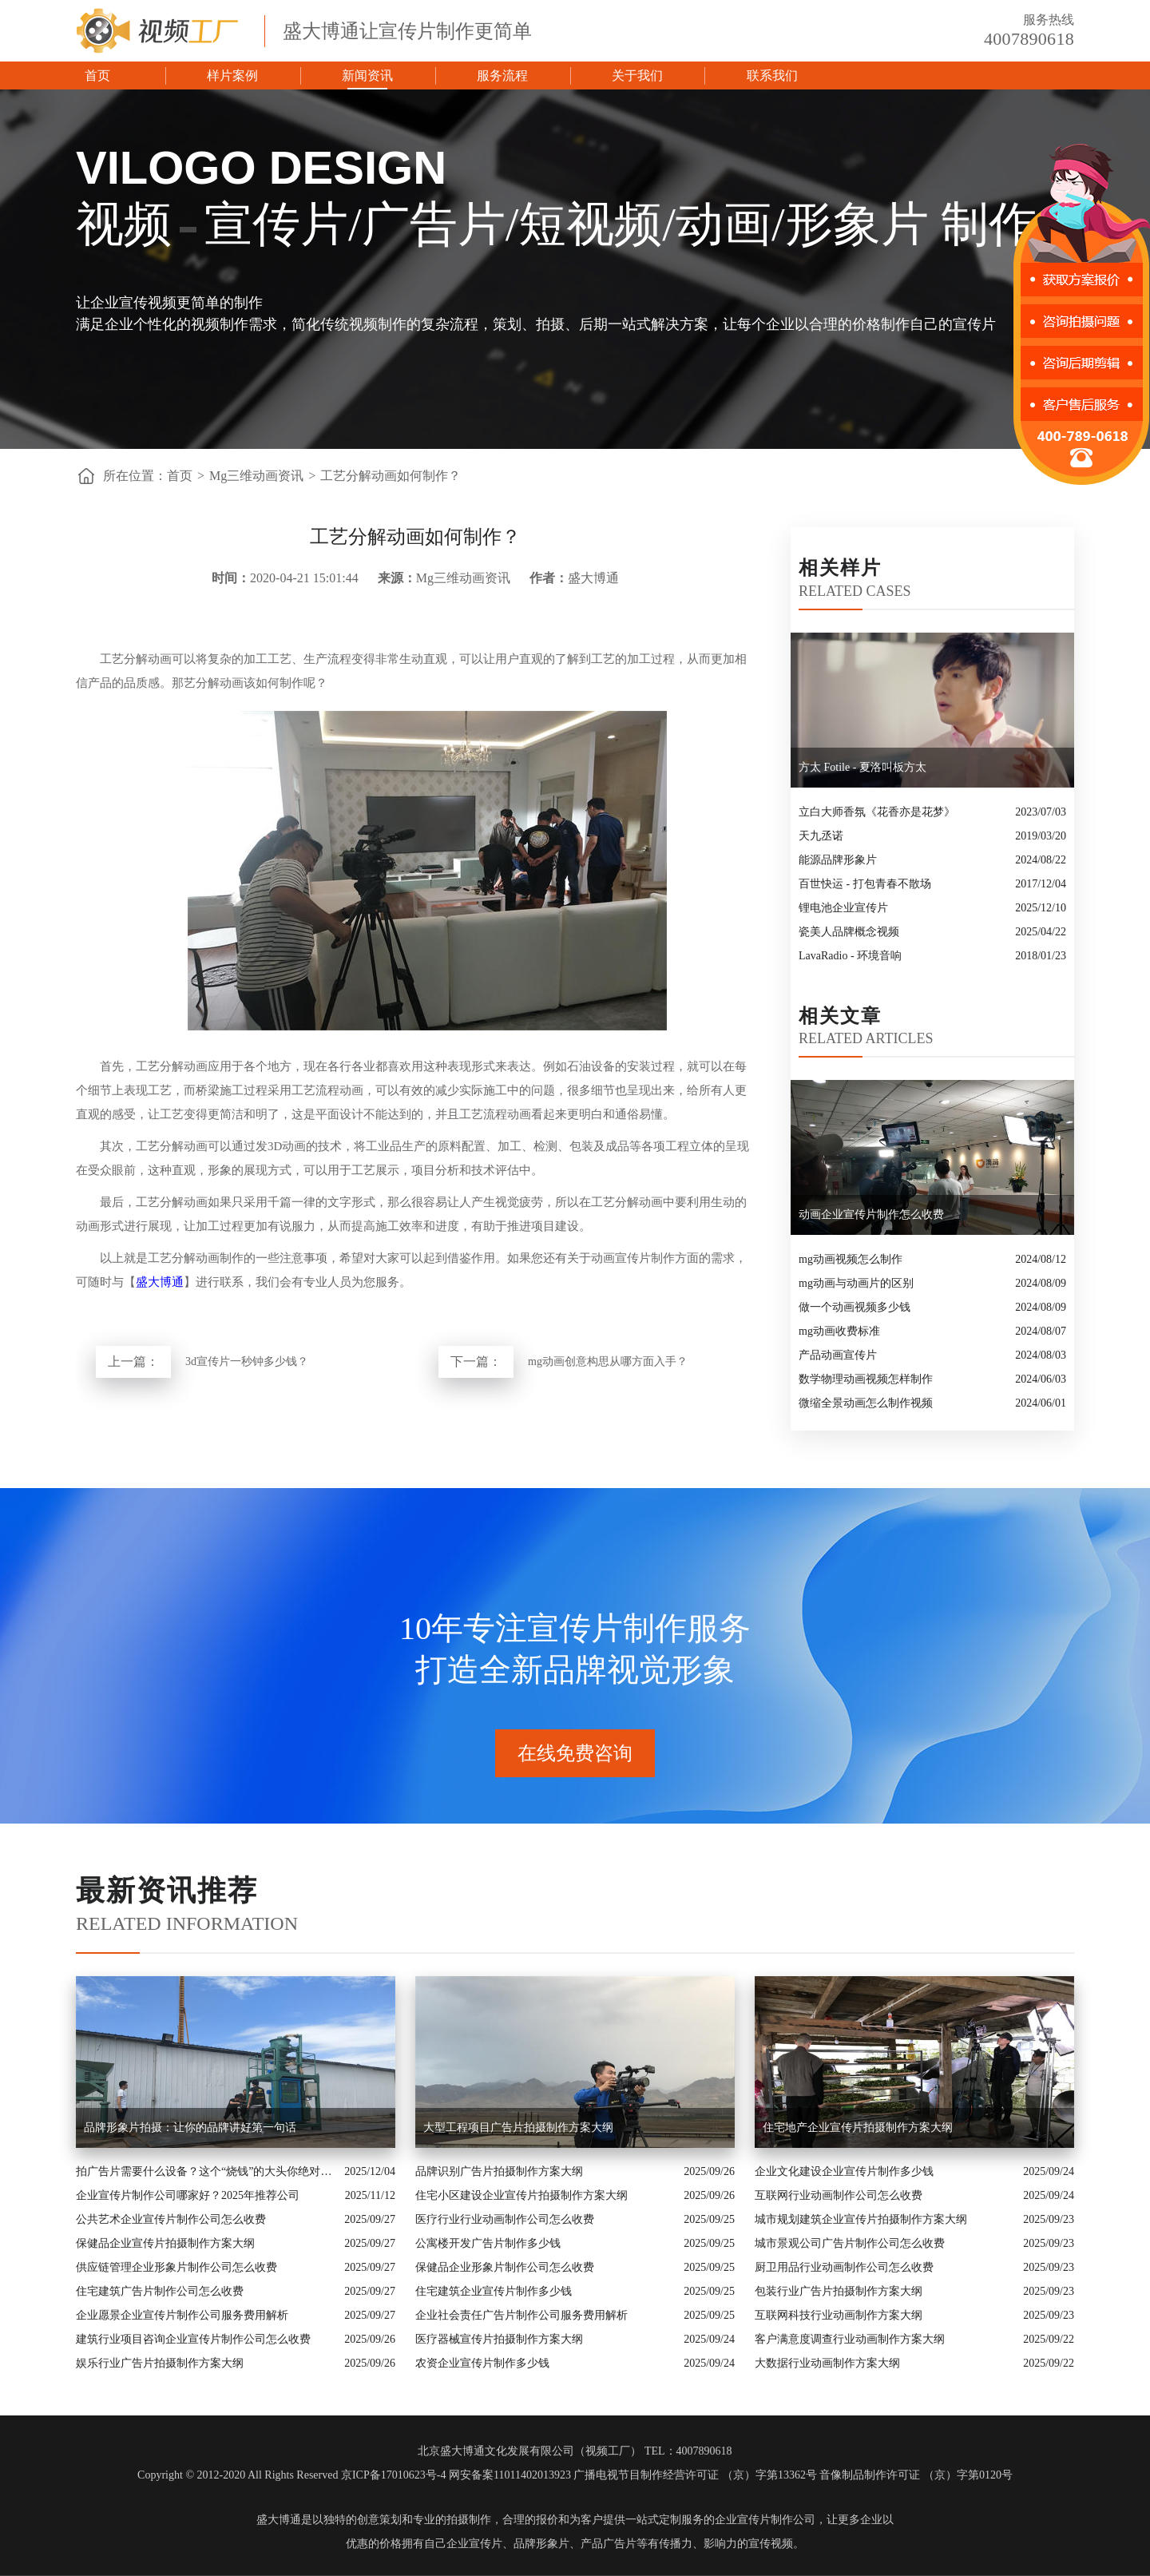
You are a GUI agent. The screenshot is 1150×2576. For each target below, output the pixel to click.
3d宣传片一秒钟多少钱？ (246, 1361)
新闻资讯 (367, 75)
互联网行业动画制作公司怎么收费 (838, 2195)
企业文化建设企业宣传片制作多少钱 (844, 2171)
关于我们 (637, 75)
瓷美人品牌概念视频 (849, 932)
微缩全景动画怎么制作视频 (866, 1403)
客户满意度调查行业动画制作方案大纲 (850, 2339)
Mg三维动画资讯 (256, 475)
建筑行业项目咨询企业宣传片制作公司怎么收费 (193, 2339)
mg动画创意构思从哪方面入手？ (608, 1361)
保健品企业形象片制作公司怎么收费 (504, 2267)
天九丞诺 (821, 836)
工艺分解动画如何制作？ (390, 475)
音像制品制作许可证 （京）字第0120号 (916, 2475)
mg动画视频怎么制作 (850, 1259)
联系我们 (772, 75)
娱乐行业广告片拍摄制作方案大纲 (160, 2363)
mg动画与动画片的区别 (856, 1283)
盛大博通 (160, 1282)
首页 (97, 75)
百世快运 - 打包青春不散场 (865, 884)
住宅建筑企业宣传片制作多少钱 (493, 2291)
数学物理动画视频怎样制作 (866, 1379)
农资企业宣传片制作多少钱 (482, 2363)
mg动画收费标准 (839, 1331)
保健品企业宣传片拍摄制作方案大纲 (165, 2243)
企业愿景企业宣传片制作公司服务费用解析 (182, 2315)
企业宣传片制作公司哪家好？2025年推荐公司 (187, 2195)
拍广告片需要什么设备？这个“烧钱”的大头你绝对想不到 (206, 2171)
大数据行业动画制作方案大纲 (827, 2363)
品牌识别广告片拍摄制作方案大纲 (499, 2171)
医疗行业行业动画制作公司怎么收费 (504, 2219)
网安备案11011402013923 (510, 2475)
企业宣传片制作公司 (765, 2520)
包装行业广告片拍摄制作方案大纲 (838, 2291)
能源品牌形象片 (838, 860)
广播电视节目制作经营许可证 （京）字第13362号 (695, 2475)
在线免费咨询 (575, 1753)
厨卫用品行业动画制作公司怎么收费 (844, 2267)
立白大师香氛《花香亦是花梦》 (877, 812)
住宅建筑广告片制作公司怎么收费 (160, 2291)
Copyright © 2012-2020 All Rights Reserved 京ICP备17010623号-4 (291, 2475)
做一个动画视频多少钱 (854, 1307)
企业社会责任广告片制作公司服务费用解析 (521, 2315)
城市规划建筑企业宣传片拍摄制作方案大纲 (861, 2219)
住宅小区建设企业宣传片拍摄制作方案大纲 (521, 2195)
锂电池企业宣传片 (843, 908)
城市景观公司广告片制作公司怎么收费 (850, 2243)
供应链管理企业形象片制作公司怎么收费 (176, 2267)
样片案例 (232, 75)
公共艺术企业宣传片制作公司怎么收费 (171, 2219)
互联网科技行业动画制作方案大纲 (838, 2315)
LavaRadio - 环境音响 (850, 956)
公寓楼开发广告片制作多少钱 (488, 2243)
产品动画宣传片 (838, 1355)
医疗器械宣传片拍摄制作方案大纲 (499, 2339)
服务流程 (502, 75)
